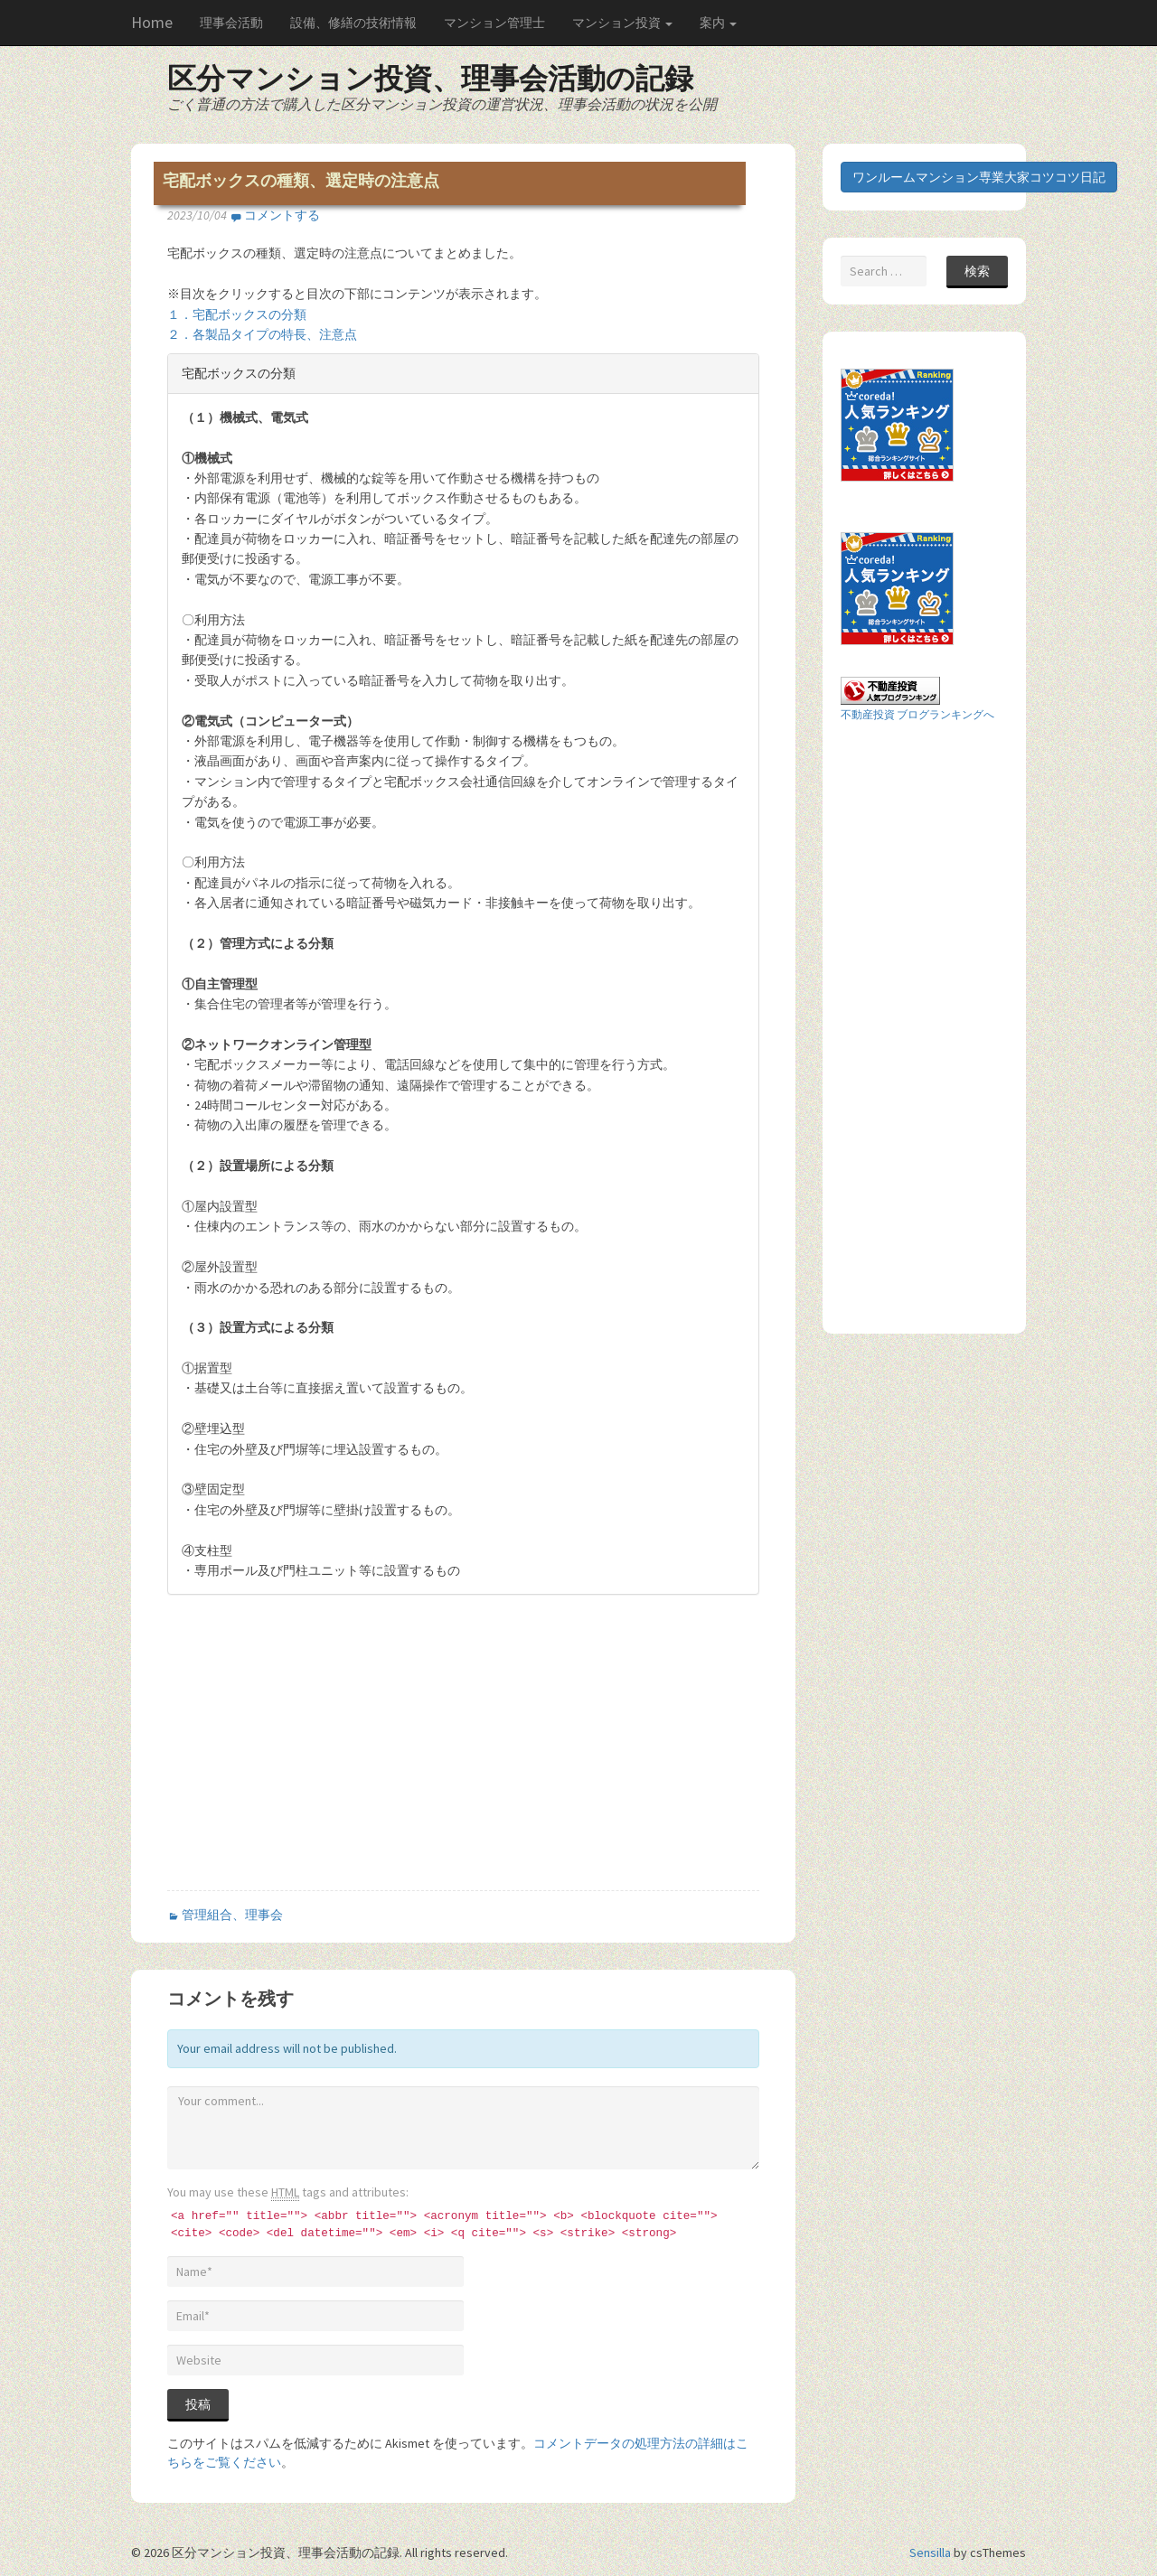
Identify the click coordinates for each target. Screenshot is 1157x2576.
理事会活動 (231, 22)
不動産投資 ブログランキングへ (917, 714)
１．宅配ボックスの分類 (236, 314)
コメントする (282, 215)
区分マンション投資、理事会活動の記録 (430, 78)
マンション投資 (622, 22)
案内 (718, 22)
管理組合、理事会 (232, 1914)
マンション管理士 (494, 22)
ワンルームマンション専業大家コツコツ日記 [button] (978, 177)
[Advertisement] (319, 1757)
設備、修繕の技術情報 (353, 22)
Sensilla (930, 2552)
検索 (977, 271)
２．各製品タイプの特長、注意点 (262, 334)
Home (152, 22)
